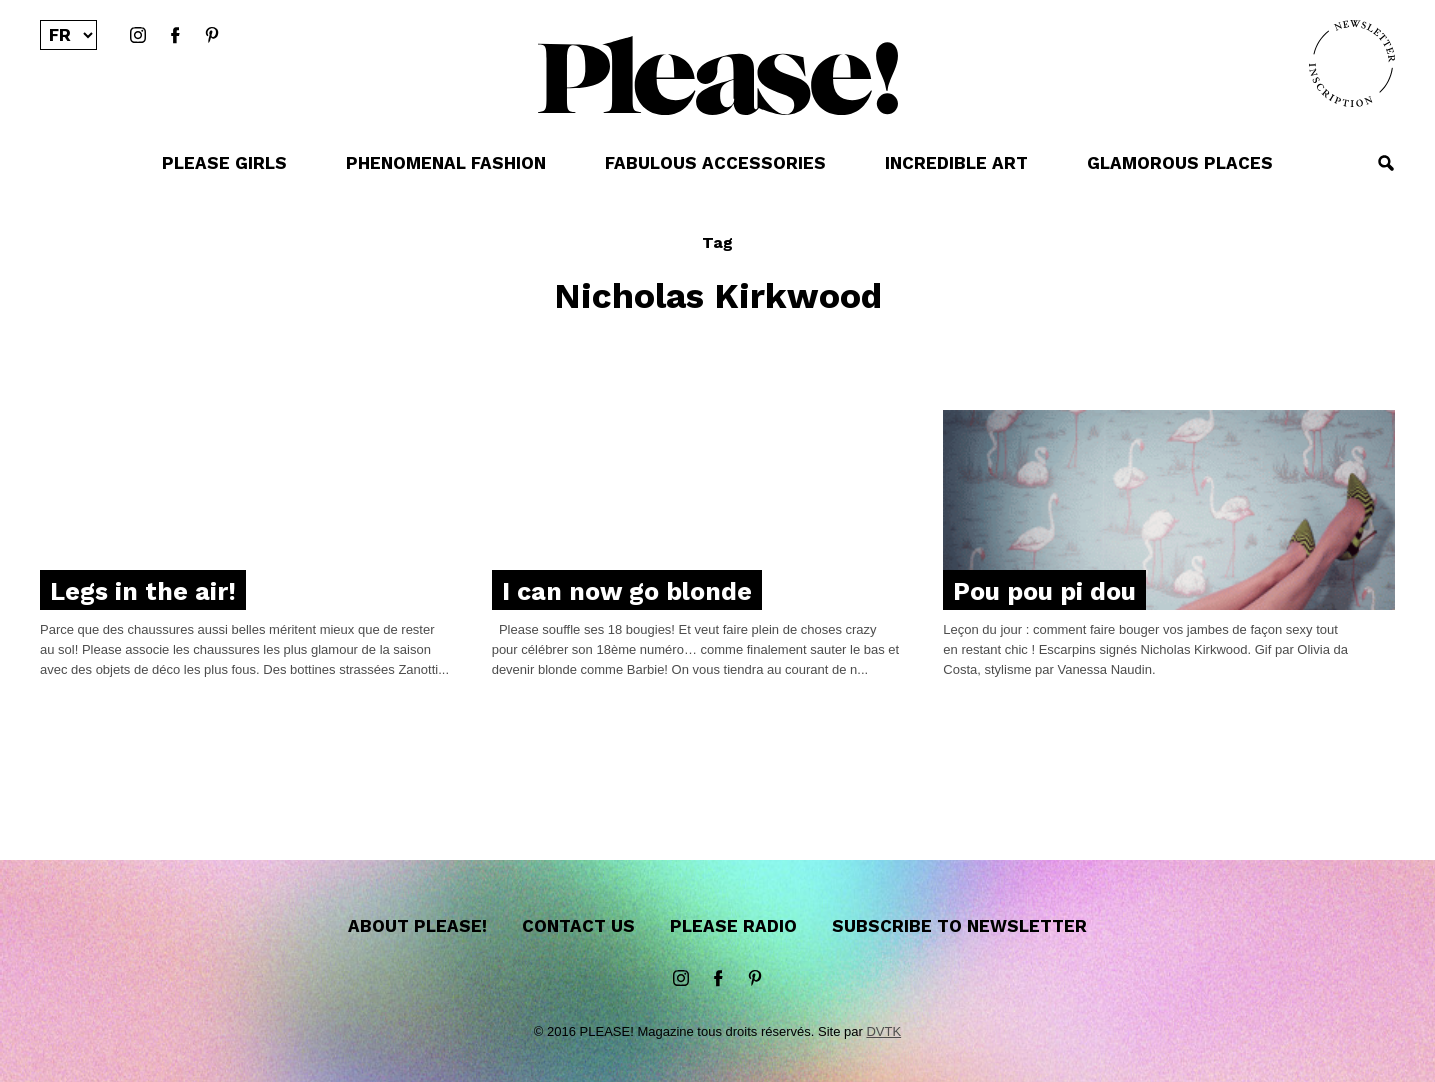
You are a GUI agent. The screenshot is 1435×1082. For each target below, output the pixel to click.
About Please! (417, 926)
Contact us (578, 926)
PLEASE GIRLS (224, 163)
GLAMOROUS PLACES (1180, 163)
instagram (138, 36)
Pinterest (212, 36)
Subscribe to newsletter (959, 926)
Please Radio (733, 926)
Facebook (175, 36)
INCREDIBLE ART (956, 163)
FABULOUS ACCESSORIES (715, 163)
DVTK (883, 1031)
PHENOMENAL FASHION (446, 163)
